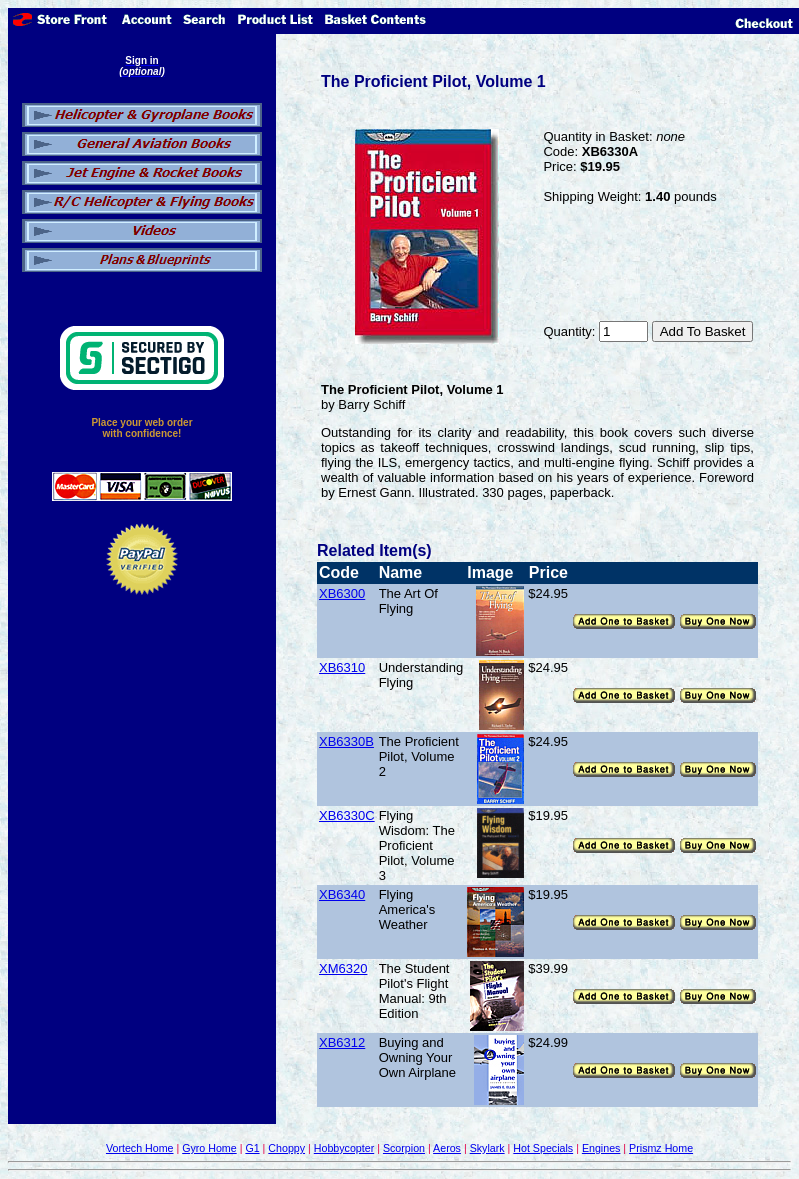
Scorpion (404, 1148)
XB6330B (346, 741)
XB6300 (342, 593)
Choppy (286, 1148)
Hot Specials (543, 1148)
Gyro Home (209, 1148)
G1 (252, 1148)
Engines (601, 1148)
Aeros (447, 1148)
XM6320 (343, 968)
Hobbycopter (344, 1148)
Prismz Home (661, 1148)
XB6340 (342, 894)
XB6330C (347, 815)
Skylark (487, 1148)
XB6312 (342, 1042)
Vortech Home (140, 1148)
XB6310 (342, 667)
